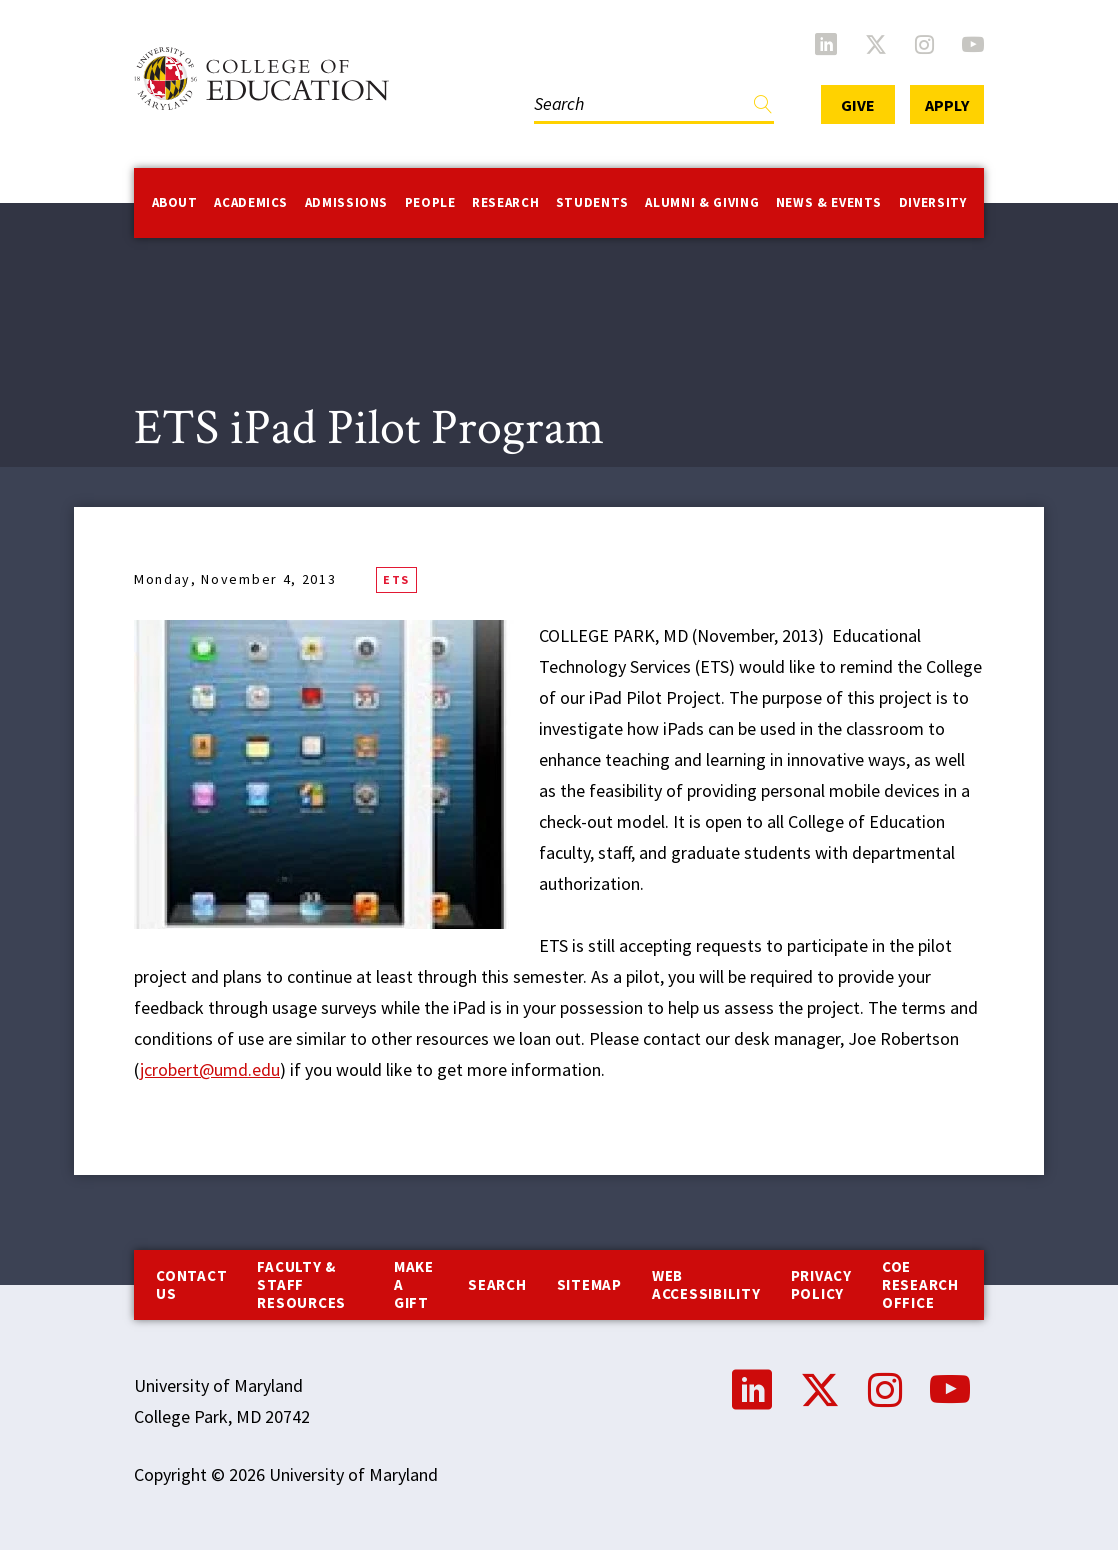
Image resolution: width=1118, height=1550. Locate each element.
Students (592, 202)
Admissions (347, 202)
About (175, 202)
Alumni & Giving (702, 202)
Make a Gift (414, 1284)
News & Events (829, 202)
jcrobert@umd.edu (210, 1069)
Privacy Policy (821, 1284)
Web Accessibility (706, 1284)
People (430, 202)
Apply (947, 105)
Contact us (191, 1284)
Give (858, 105)
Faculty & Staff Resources (301, 1284)
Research (505, 202)
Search (497, 1284)
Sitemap (589, 1284)
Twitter (876, 44)
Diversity (933, 202)
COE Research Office (920, 1284)
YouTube (973, 44)
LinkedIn (826, 44)
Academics (251, 202)
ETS (396, 579)
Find (763, 108)
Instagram (924, 44)
